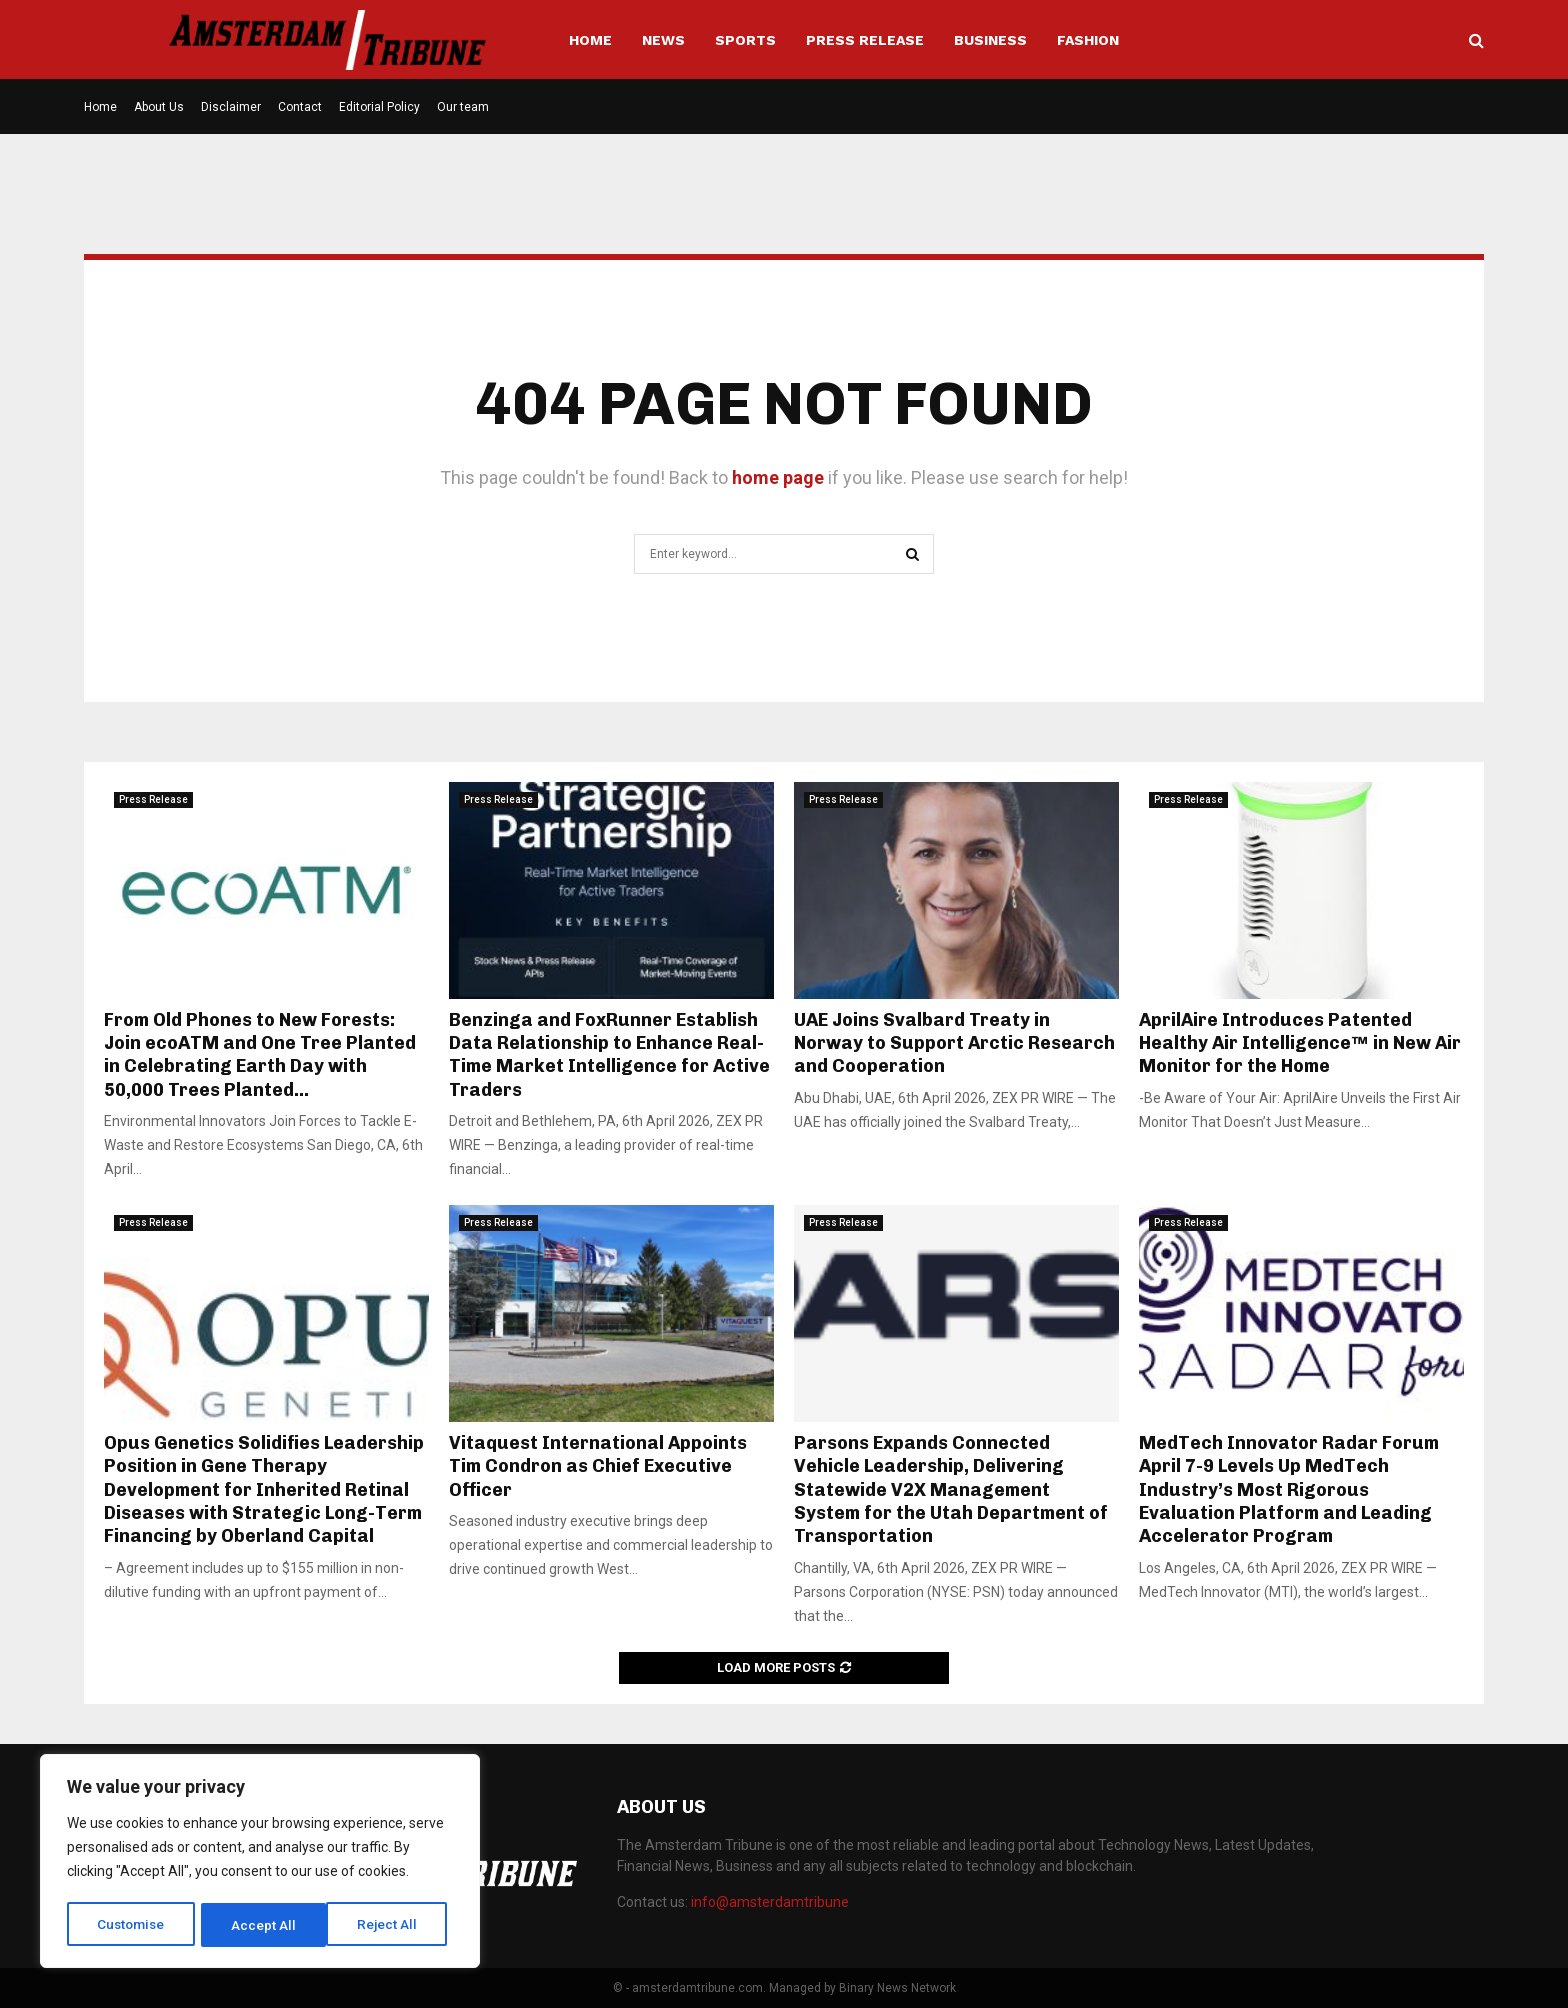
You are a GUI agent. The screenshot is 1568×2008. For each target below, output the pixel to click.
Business (990, 40)
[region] (260, 1863)
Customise (131, 1925)
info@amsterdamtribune (770, 1902)
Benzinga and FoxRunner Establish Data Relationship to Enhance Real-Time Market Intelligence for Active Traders (609, 1055)
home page (778, 477)
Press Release (865, 40)
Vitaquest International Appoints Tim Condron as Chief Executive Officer (598, 1466)
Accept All (391, 1925)
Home (590, 40)
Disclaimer (231, 107)
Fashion (1088, 40)
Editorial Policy (379, 107)
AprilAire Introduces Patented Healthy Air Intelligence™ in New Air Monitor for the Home (1300, 1043)
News (663, 40)
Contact (300, 107)
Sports (745, 40)
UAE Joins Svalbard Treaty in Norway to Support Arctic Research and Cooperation (954, 1043)
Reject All (263, 1925)
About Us (159, 107)
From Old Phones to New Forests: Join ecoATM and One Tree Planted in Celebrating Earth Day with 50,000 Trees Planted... (260, 1055)
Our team (463, 107)
